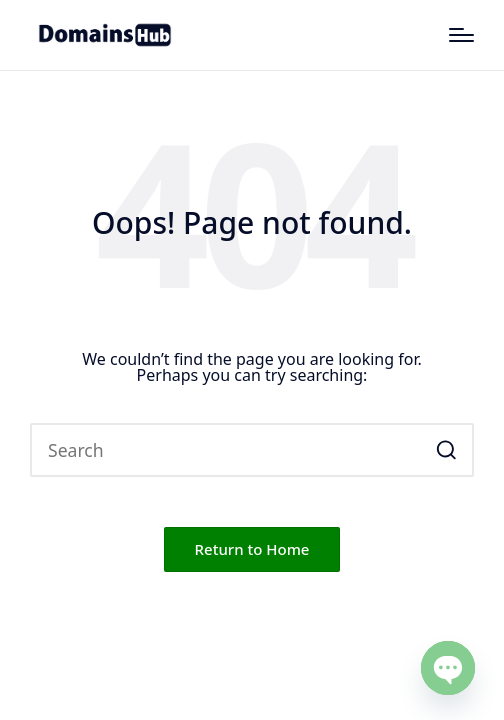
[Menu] (461, 35)
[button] (446, 450)
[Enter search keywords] (252, 450)
